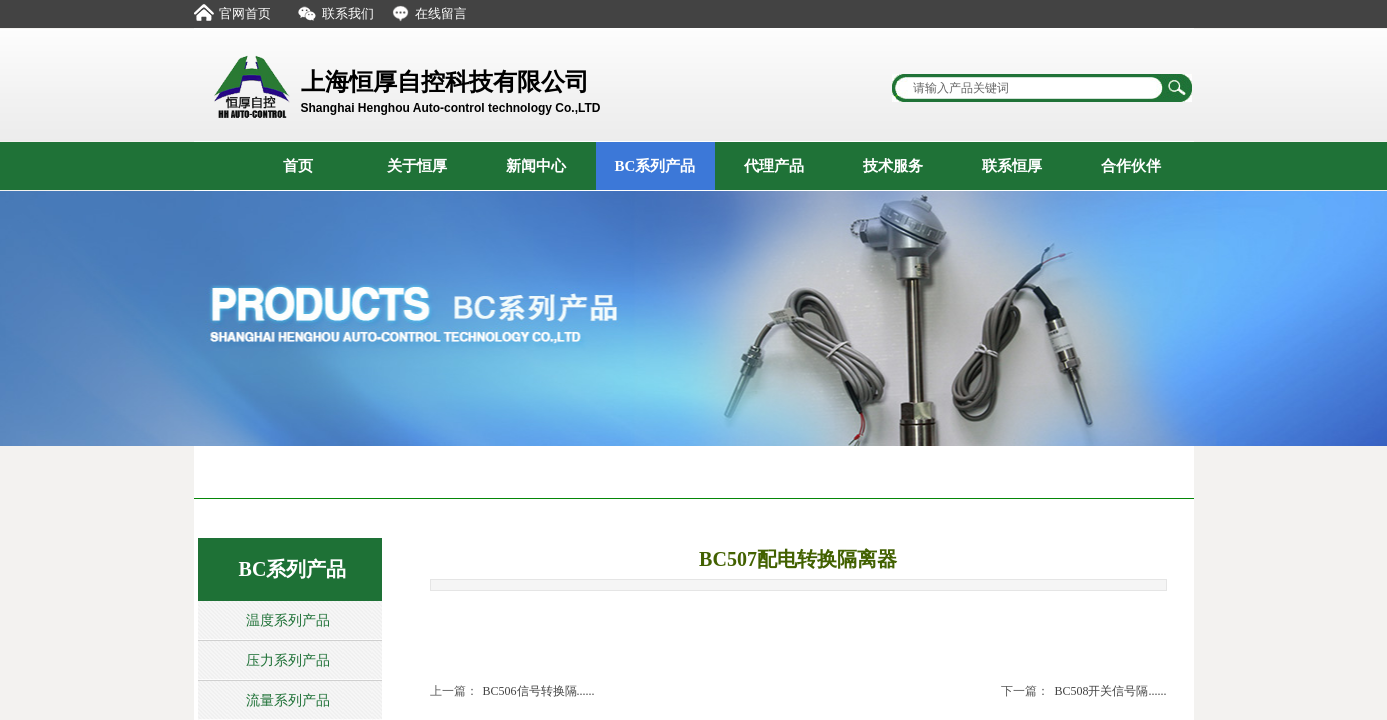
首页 (298, 166)
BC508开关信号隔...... (1083, 691)
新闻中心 (536, 166)
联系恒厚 (1012, 166)
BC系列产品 (655, 166)
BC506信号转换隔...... (512, 691)
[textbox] (1029, 88)
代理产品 (774, 166)
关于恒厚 (417, 166)
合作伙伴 (1131, 166)
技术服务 (893, 166)
